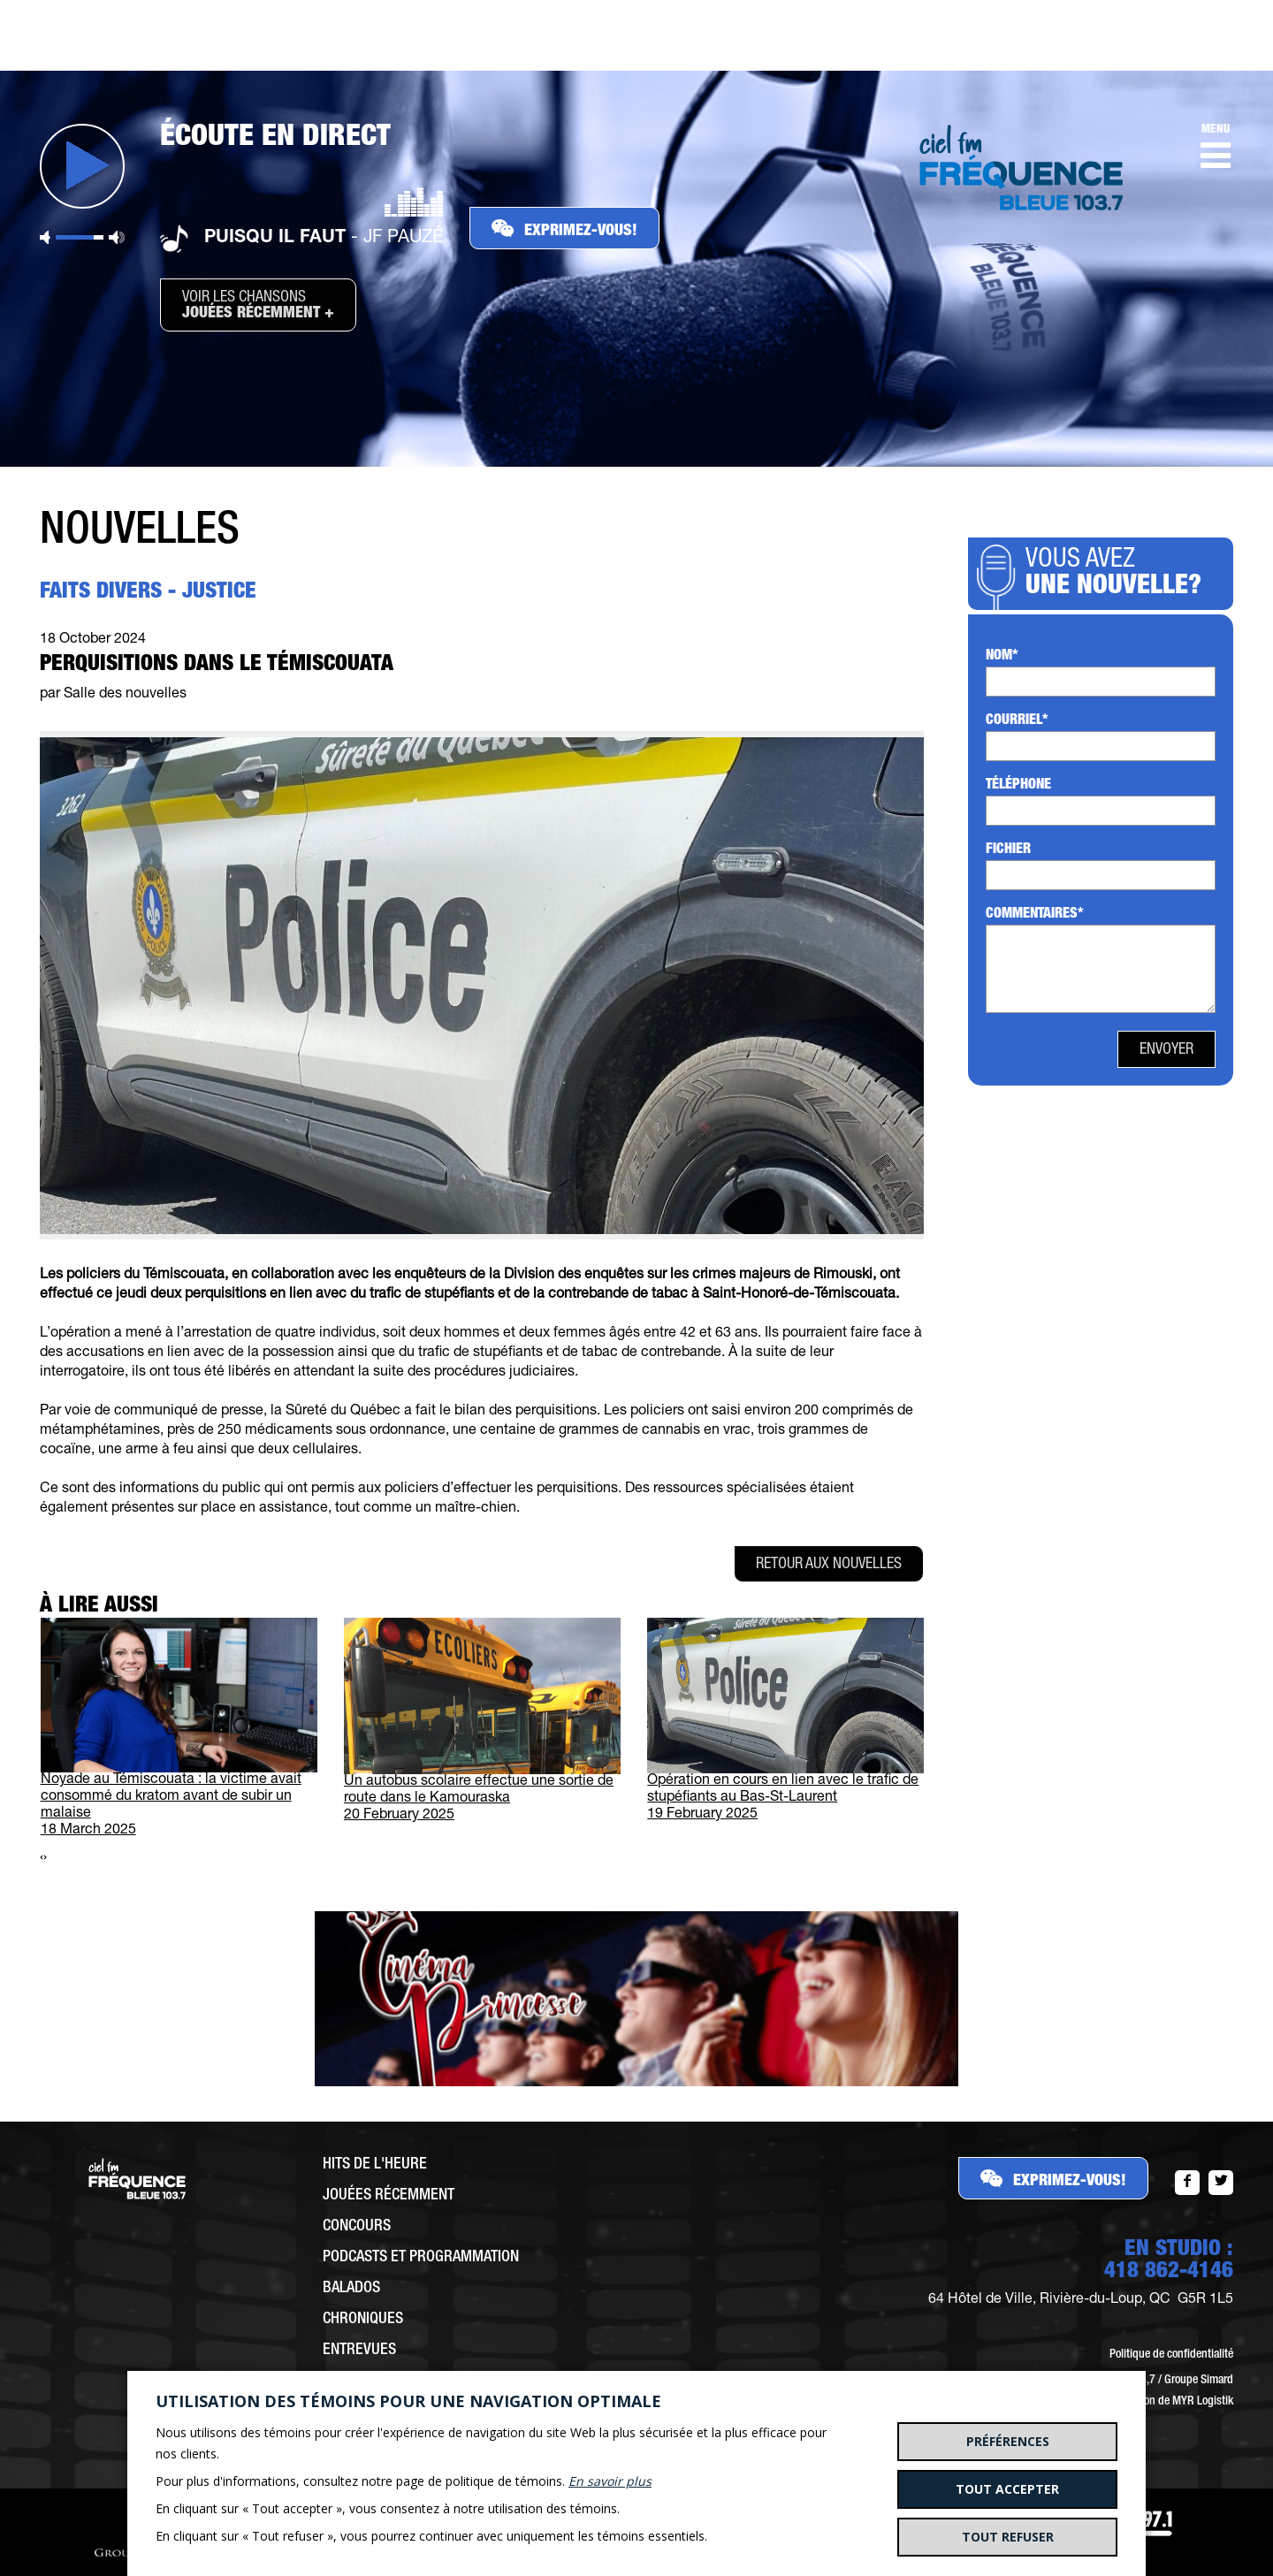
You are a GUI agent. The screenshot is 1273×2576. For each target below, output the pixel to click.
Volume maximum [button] (117, 237)
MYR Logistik (1202, 2402)
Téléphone (1018, 786)
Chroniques (363, 2320)
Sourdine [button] (45, 237)
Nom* (1002, 657)
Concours (357, 2227)
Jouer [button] (82, 166)
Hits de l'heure (375, 2165)
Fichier (1008, 850)
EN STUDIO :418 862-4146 (1168, 2261)
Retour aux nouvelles (829, 1565)
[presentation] (41, 1858)
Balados (351, 2289)
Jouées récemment (388, 2196)
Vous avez (1118, 574)
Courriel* (1017, 721)
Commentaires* (1035, 915)
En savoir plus (610, 2481)
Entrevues (359, 2351)
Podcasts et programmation (421, 2258)
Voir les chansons (258, 306)
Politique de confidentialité (1171, 2355)
